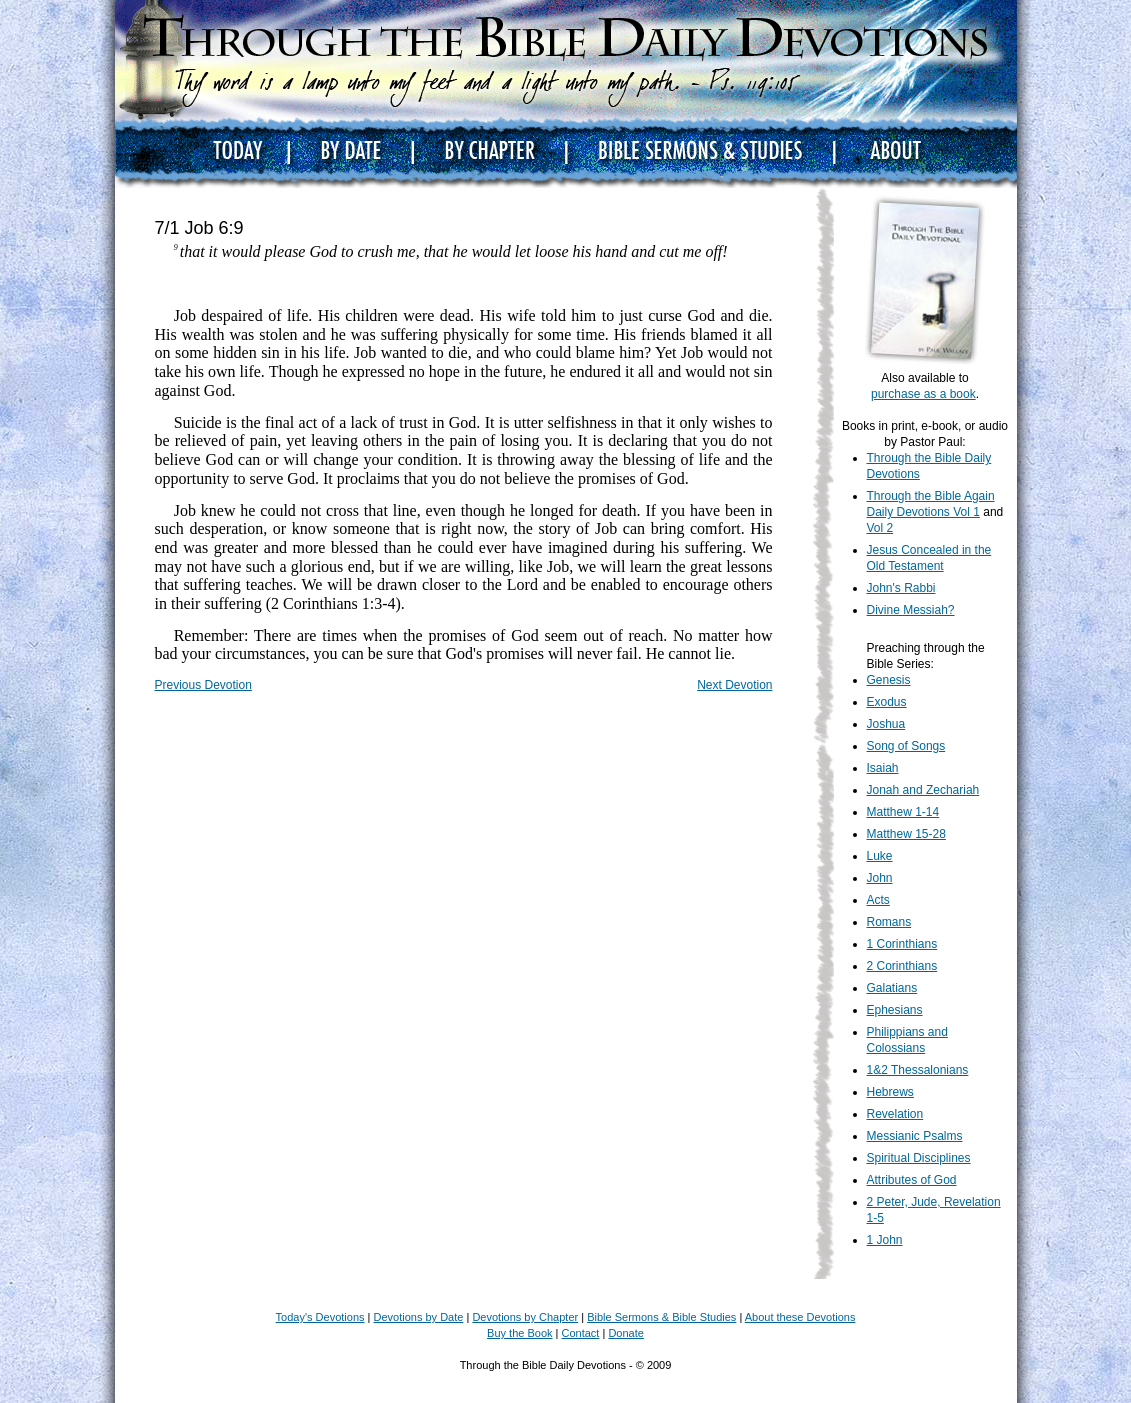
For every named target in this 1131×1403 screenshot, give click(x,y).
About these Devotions (800, 1317)
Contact (581, 1333)
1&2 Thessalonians (918, 1070)
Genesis (889, 680)
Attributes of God (912, 1180)
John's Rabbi (901, 588)
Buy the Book (519, 1333)
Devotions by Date (419, 1317)
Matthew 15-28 (906, 834)
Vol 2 (880, 528)
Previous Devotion (203, 685)
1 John (885, 1240)
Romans (889, 922)
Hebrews (890, 1092)
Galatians (892, 988)
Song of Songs (906, 746)
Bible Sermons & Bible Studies (661, 1317)
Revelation (895, 1114)
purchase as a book (923, 394)
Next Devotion (734, 685)
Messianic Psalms (915, 1136)
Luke (880, 856)
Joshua (886, 724)
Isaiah (883, 768)
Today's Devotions (320, 1317)
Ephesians (895, 1010)
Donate (625, 1333)
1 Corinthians (902, 944)
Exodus (887, 702)
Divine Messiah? (911, 610)
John (880, 878)
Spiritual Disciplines (919, 1158)
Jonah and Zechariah (923, 790)
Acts (878, 900)
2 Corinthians (902, 966)
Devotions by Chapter (525, 1317)
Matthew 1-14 (903, 812)
